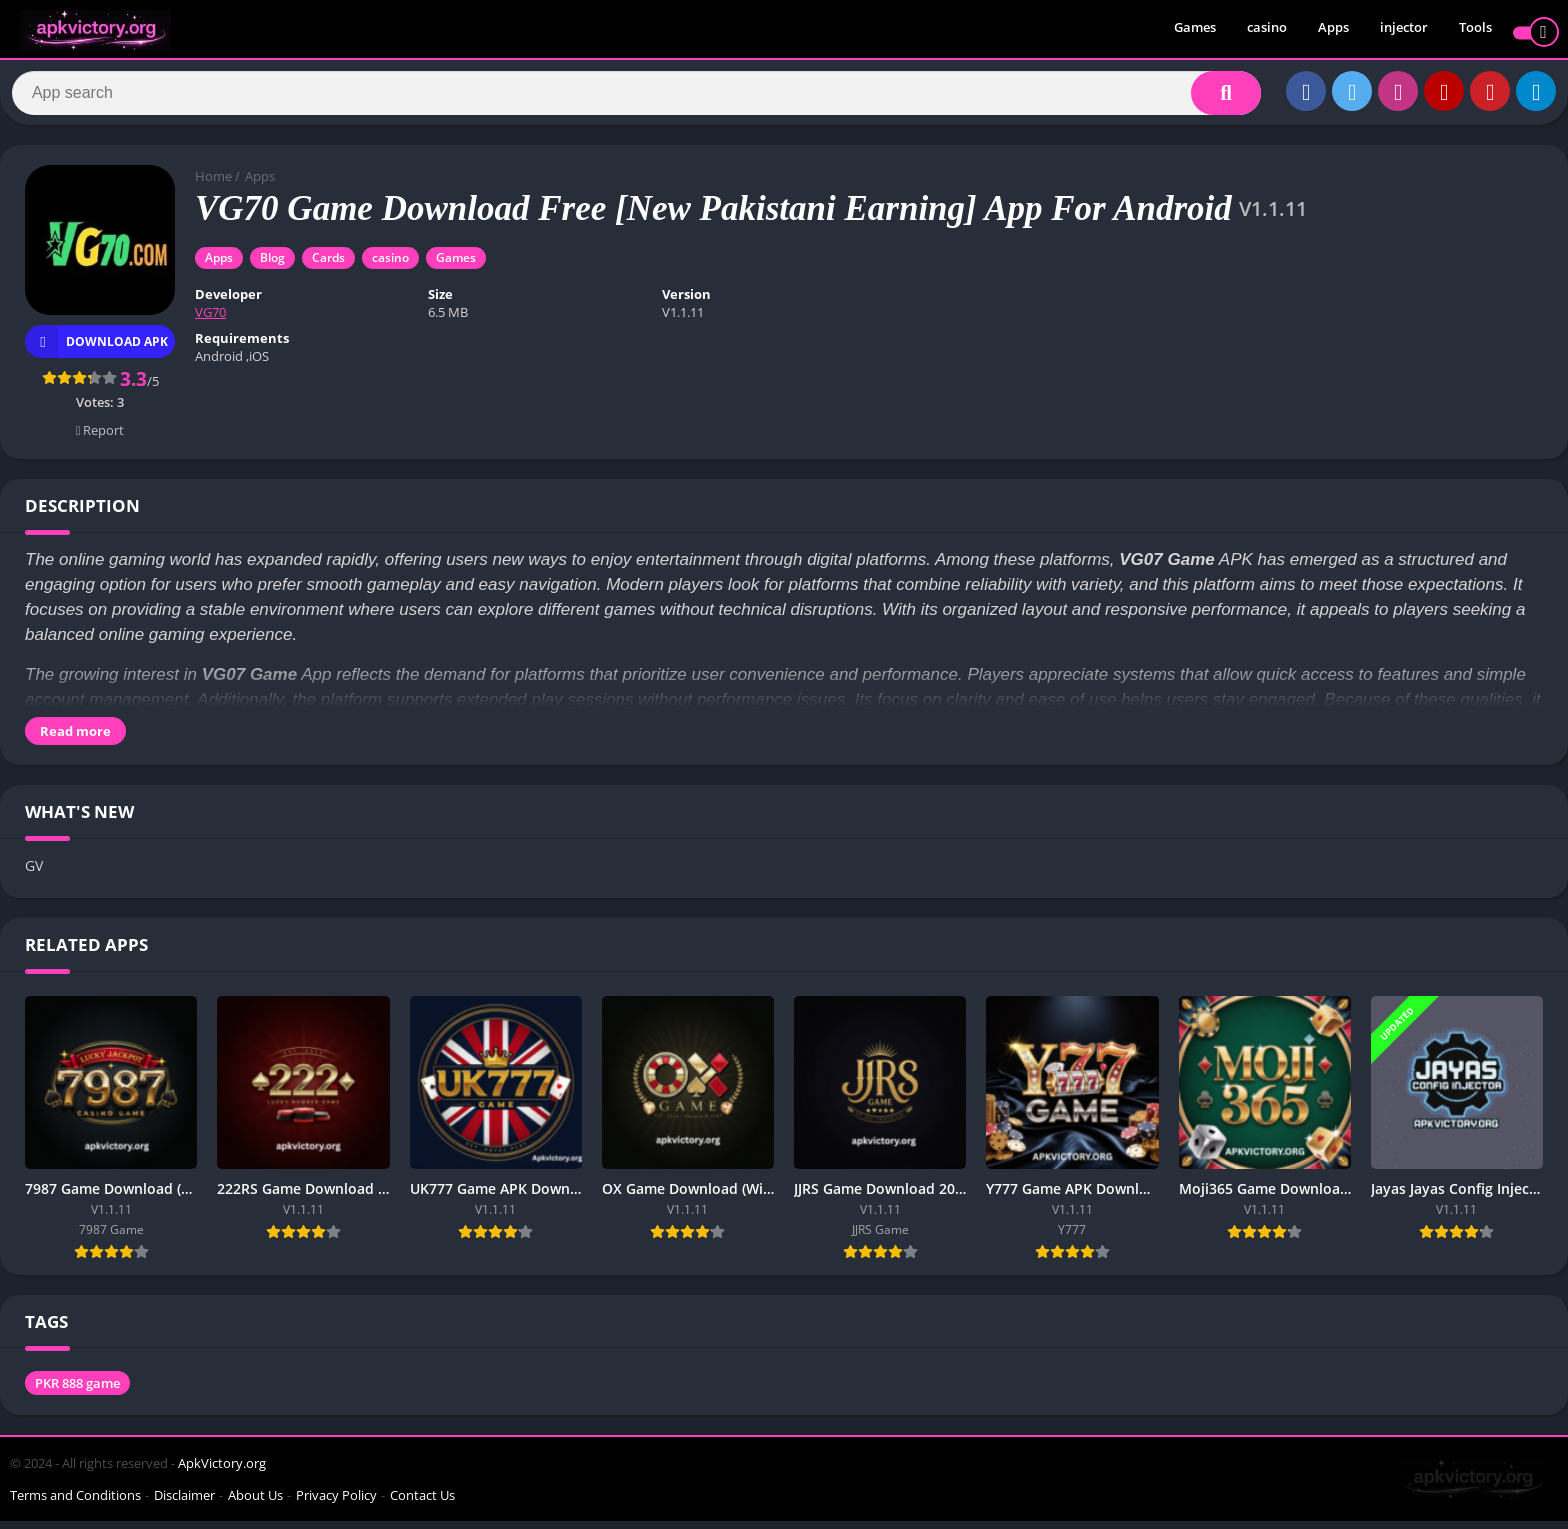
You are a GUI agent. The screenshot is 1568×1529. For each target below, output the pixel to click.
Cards (328, 266)
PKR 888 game (77, 1391)
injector (1404, 30)
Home (213, 185)
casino (1267, 30)
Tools (1475, 30)
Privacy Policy (336, 1503)
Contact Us (422, 1503)
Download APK (96, 350)
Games (1195, 30)
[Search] (636, 97)
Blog (272, 266)
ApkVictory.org (222, 1471)
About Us (255, 1503)
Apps (1333, 30)
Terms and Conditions (75, 1503)
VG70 (210, 321)
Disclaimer (184, 1503)
